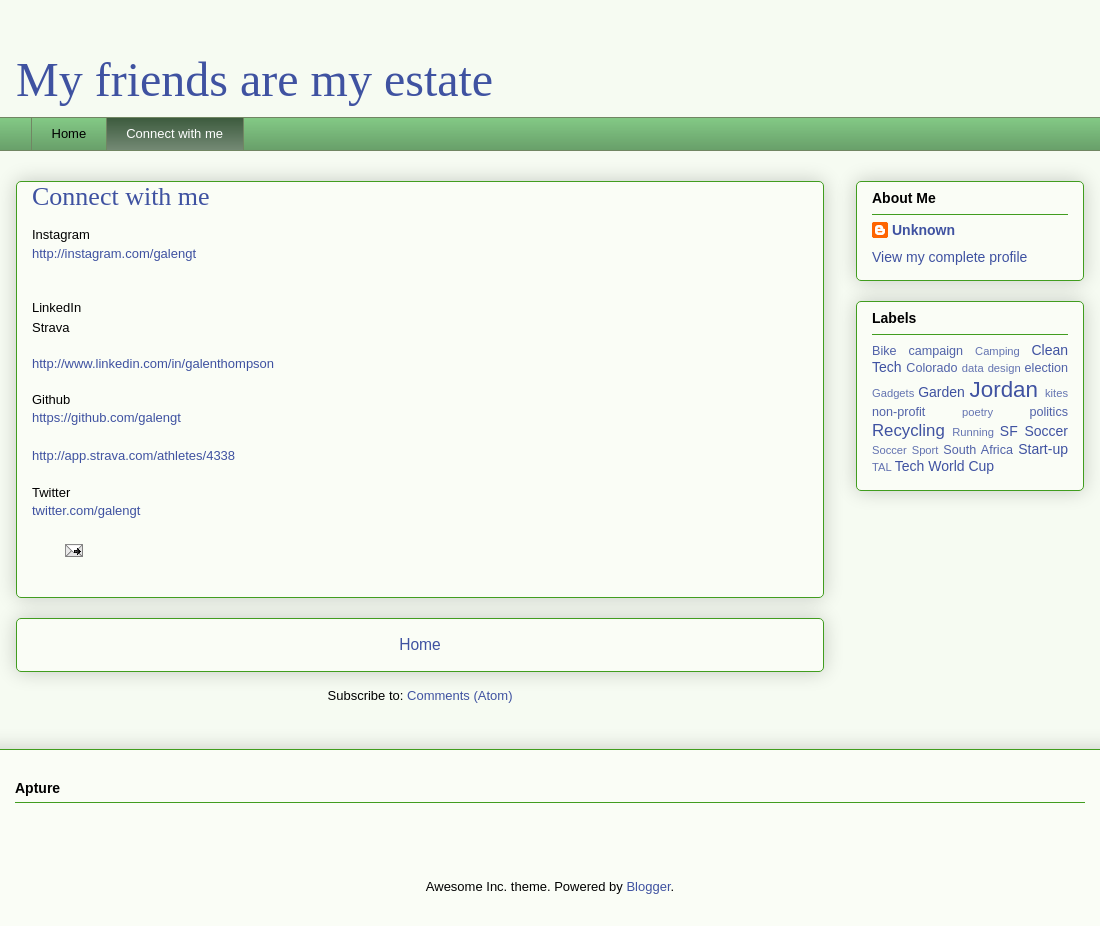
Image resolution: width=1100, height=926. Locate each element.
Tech (910, 466)
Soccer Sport (905, 450)
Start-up (1043, 449)
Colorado (931, 368)
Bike (884, 351)
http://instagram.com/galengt (114, 253)
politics (1049, 412)
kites (1056, 393)
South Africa (978, 450)
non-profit (898, 412)
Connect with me (174, 133)
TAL (882, 467)
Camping (997, 351)
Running (973, 432)
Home (69, 133)
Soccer (1046, 431)
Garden (941, 392)
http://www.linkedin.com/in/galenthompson (153, 363)
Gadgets (893, 393)
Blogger (648, 886)
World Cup (961, 466)
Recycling (908, 430)
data (973, 368)
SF (1009, 431)
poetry (977, 412)
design (1004, 368)
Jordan (1004, 389)
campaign (935, 351)
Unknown (923, 230)
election (1046, 368)
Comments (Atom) (459, 695)
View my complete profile (949, 257)
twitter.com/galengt (86, 510)
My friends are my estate (254, 79)
